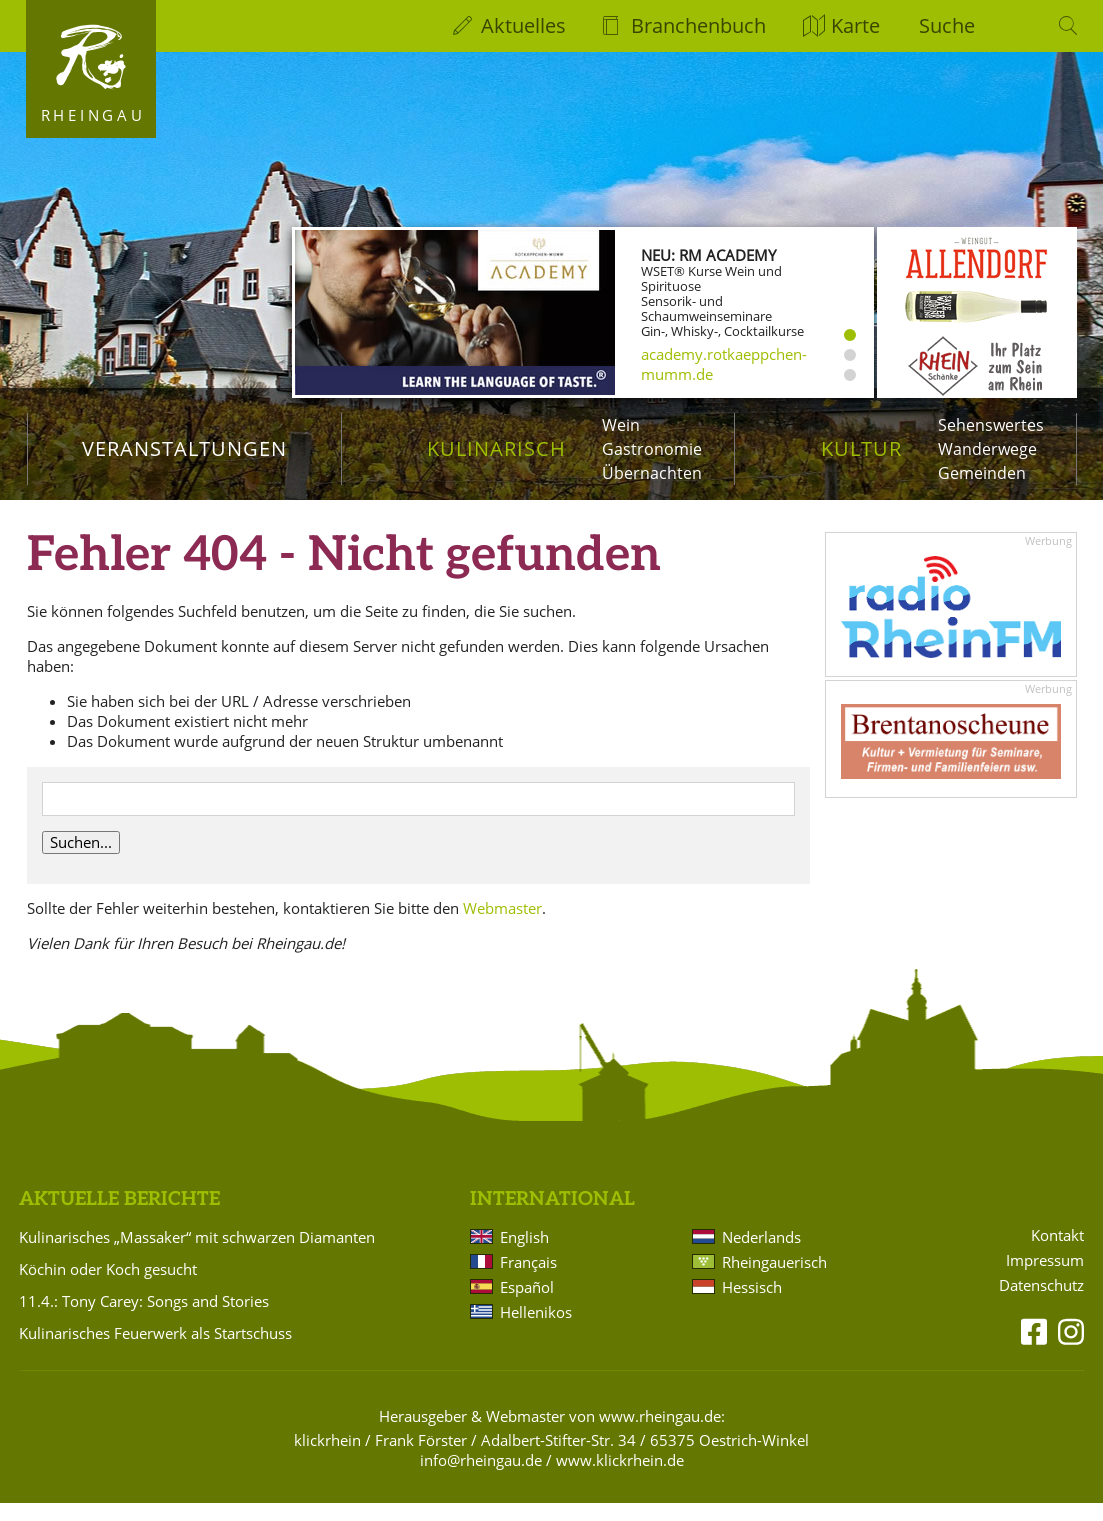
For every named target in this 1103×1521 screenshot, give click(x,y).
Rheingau (93, 115)
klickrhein (327, 1458)
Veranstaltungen (184, 448)
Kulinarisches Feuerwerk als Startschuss (155, 1351)
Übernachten (652, 473)
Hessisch (752, 1305)
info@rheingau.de (481, 1478)
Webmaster (502, 926)
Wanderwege (987, 449)
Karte (855, 25)
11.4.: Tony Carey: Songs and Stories (144, 1319)
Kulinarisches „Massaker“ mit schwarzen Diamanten (197, 1255)
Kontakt (1057, 1253)
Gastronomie (652, 449)
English (524, 1255)
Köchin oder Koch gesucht (108, 1287)
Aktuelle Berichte (119, 1217)
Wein (621, 425)
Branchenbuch (698, 25)
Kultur (861, 448)
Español (527, 1305)
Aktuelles (523, 25)
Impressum (1045, 1278)
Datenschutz (1041, 1303)
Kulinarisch (496, 448)
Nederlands (761, 1255)
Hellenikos (536, 1330)
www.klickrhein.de (620, 1478)
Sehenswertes (991, 425)
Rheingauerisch (774, 1280)
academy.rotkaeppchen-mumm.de (724, 364)
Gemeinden (982, 473)
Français (528, 1280)
